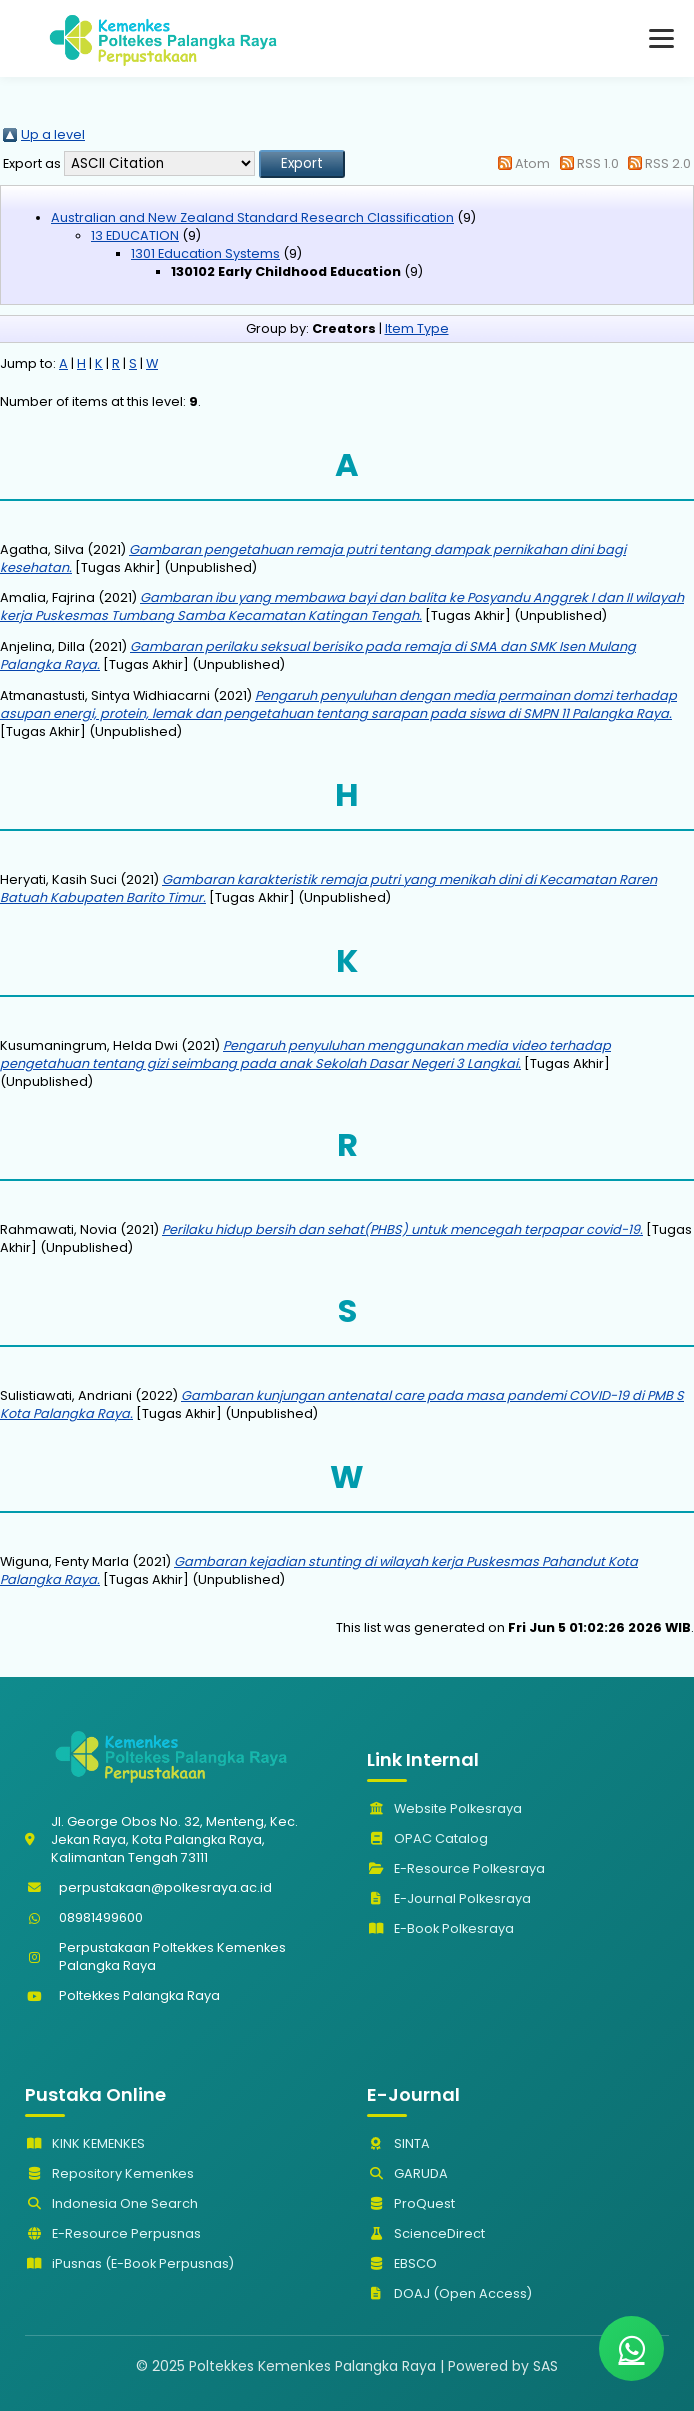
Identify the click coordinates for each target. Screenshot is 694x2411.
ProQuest (411, 2203)
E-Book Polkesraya (440, 1928)
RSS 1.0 (598, 163)
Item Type (417, 328)
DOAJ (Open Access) (449, 2293)
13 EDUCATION (135, 235)
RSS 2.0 (668, 163)
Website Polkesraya (444, 1808)
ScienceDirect (426, 2233)
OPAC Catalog (427, 1838)
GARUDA (407, 2173)
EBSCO (402, 2263)
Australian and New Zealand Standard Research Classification (252, 217)
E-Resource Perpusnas (113, 2233)
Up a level (53, 134)
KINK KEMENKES (85, 2143)
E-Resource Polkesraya (456, 1868)
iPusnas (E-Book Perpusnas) (129, 2263)
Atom (532, 163)
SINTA (398, 2143)
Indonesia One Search (111, 2203)
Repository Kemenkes (109, 2173)
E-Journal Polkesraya (449, 1898)
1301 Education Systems (205, 253)
